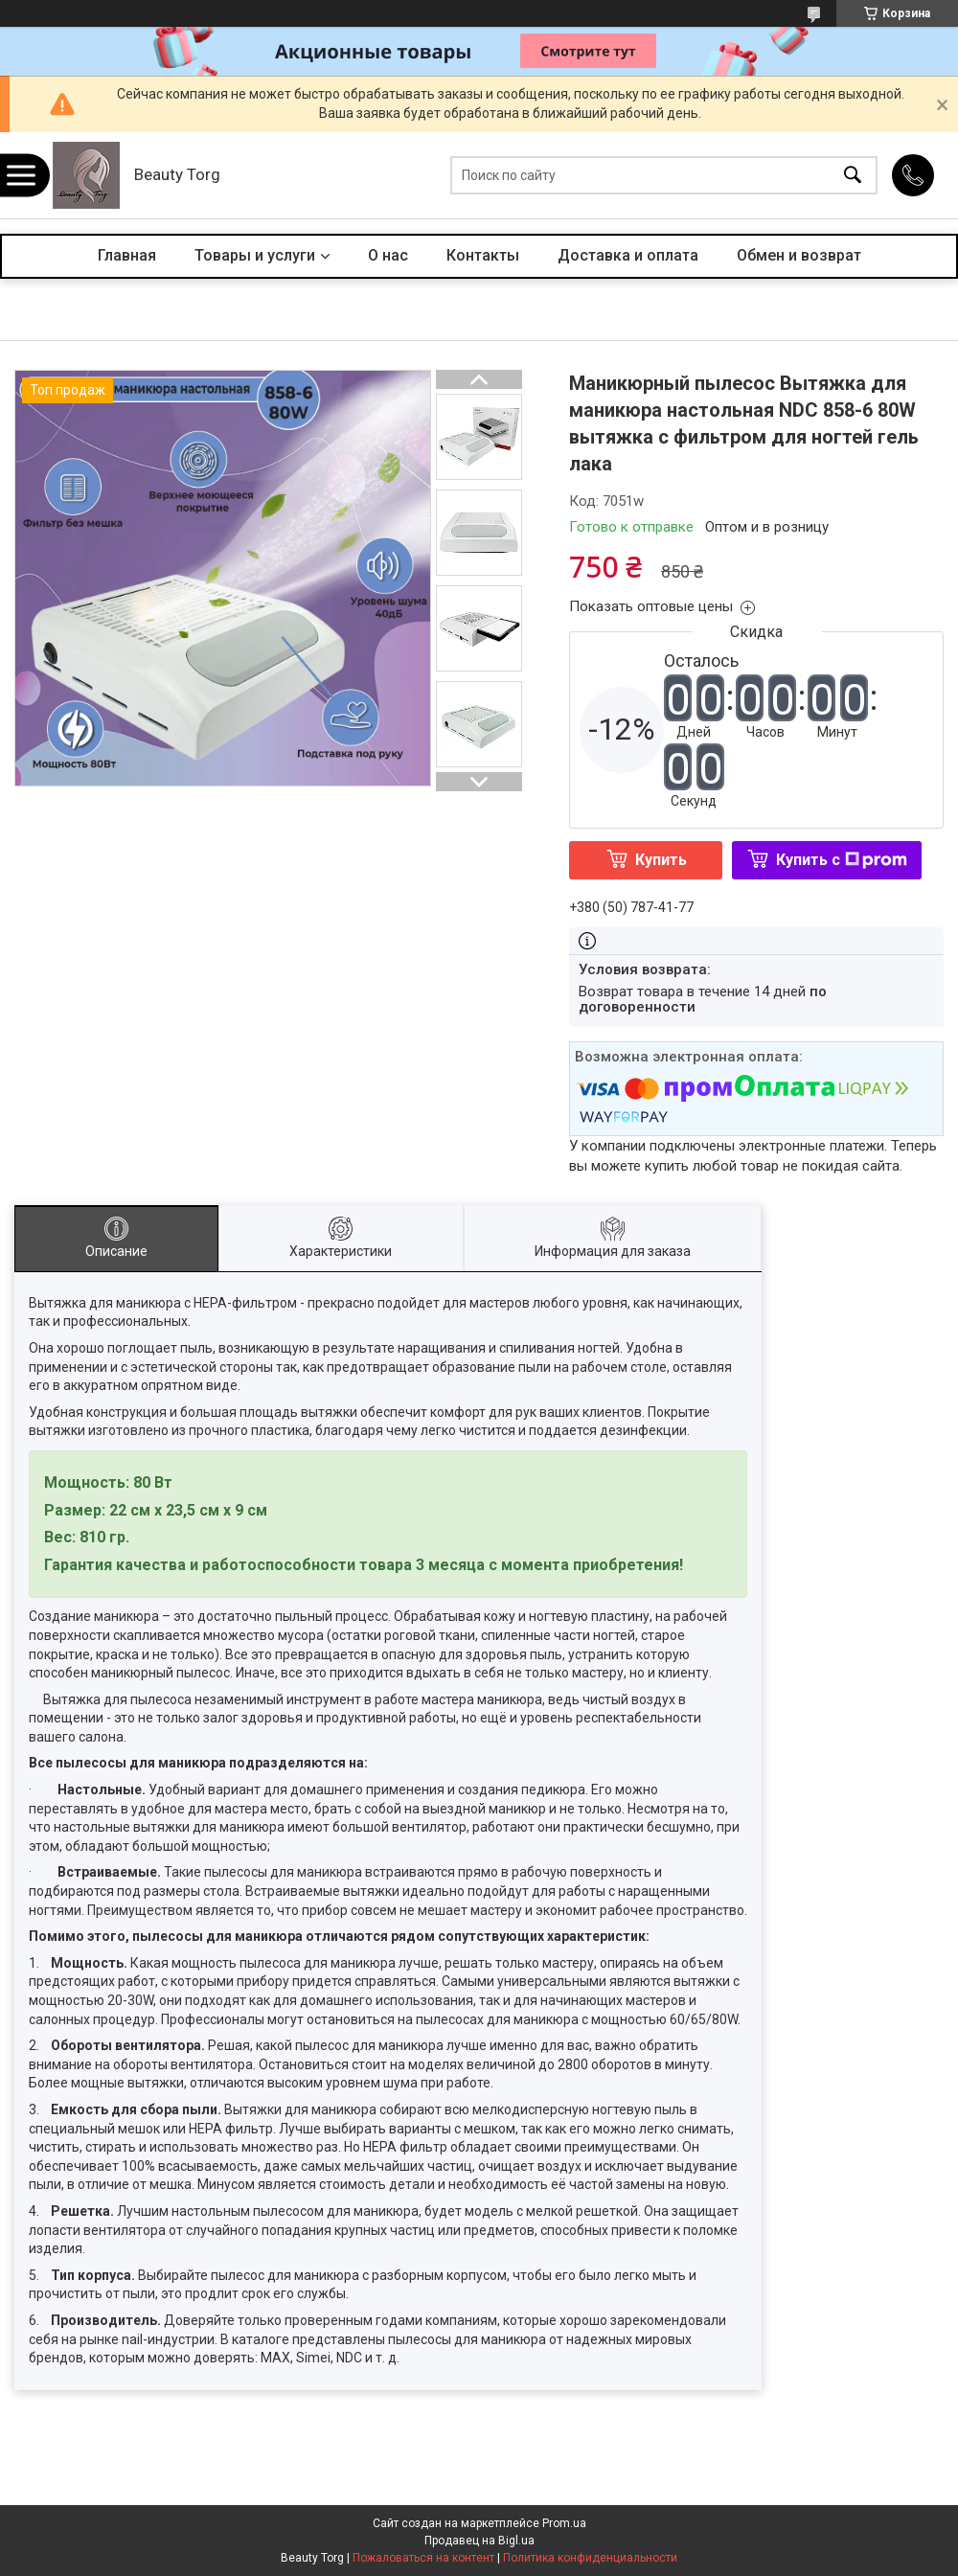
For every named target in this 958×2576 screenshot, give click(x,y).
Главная (127, 255)
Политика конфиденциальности (590, 2558)
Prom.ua (564, 2523)
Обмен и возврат (799, 255)
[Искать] (853, 176)
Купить (661, 860)
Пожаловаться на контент (423, 2558)
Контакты (482, 255)
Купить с (841, 860)
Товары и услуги (254, 255)
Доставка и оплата (628, 255)
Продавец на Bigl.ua (479, 2540)
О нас (388, 255)
